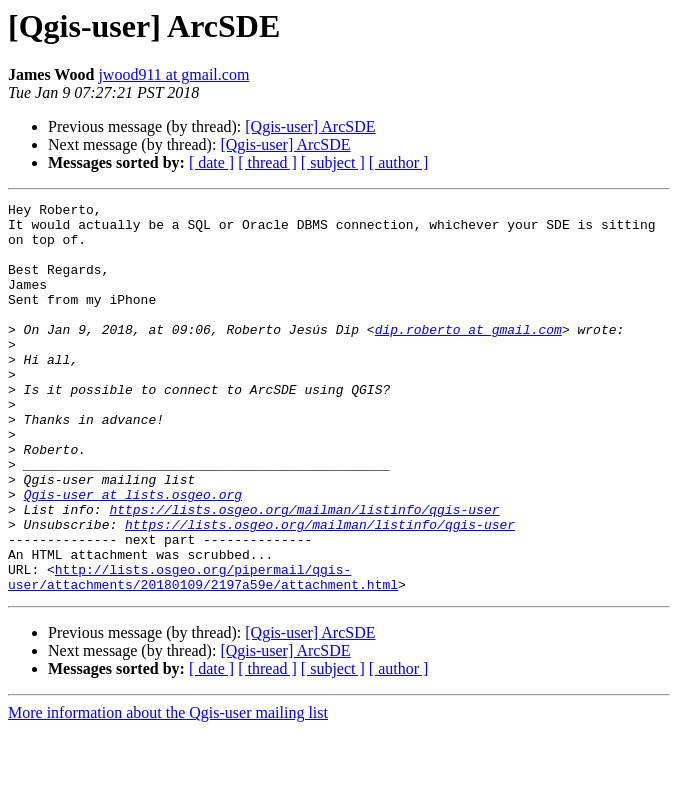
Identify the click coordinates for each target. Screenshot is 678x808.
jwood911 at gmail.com (173, 74)
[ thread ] (267, 162)
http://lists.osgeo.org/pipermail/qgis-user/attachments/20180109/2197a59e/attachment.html (203, 653)
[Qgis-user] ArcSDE (310, 126)
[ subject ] (333, 162)
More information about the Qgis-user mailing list (168, 790)
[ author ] (399, 162)
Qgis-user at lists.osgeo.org (133, 554)
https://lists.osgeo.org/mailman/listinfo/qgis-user (304, 572)
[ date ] (211, 162)
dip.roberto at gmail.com (468, 356)
